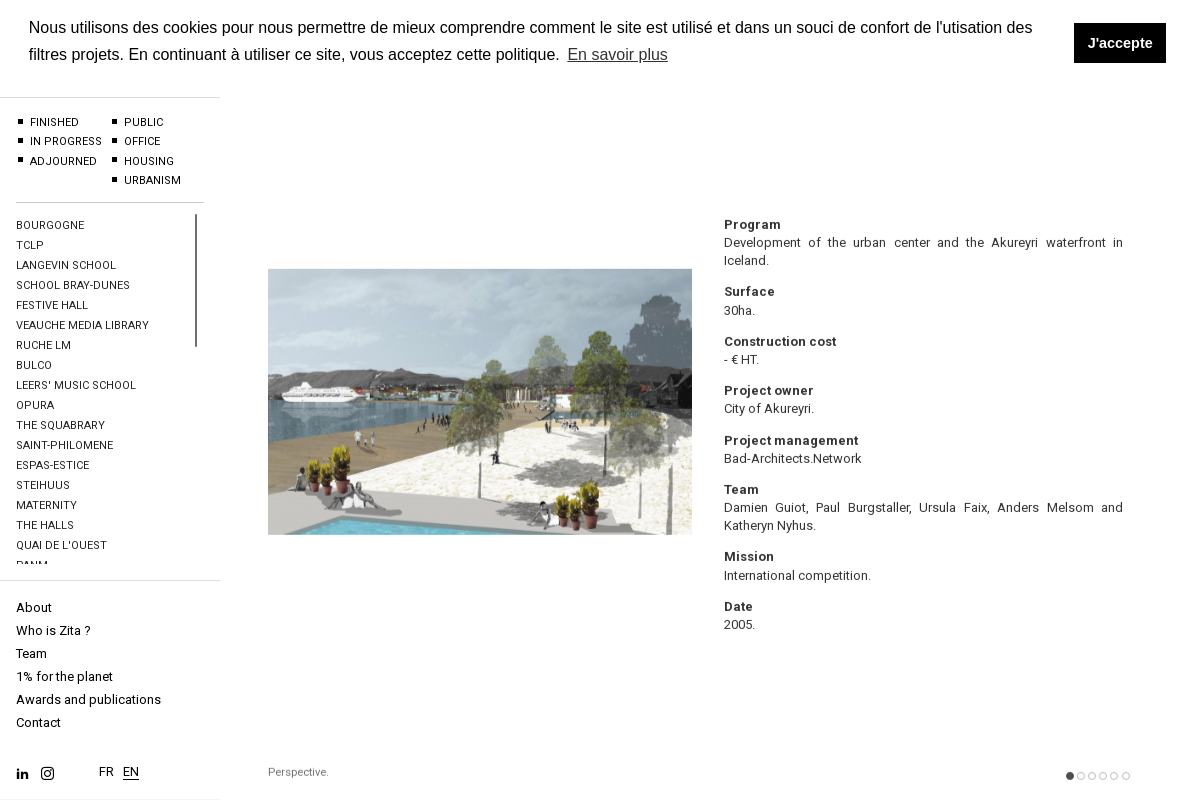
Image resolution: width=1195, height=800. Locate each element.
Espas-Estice (52, 465)
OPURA (35, 405)
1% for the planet (64, 676)
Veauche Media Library (82, 325)
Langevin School (66, 265)
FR (106, 764)
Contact (38, 722)
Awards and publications (88, 699)
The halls (45, 525)
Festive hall (52, 305)
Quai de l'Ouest (61, 545)
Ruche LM (43, 345)
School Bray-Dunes (73, 285)
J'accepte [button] (1120, 43)
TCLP (30, 245)
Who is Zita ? (53, 630)
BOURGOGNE (50, 225)
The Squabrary (60, 425)
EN (131, 764)
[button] (1070, 792)
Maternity (46, 505)
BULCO (34, 365)
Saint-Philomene (64, 445)
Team (31, 653)
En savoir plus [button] (617, 54)
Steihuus (43, 485)
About (34, 607)
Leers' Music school (76, 385)
